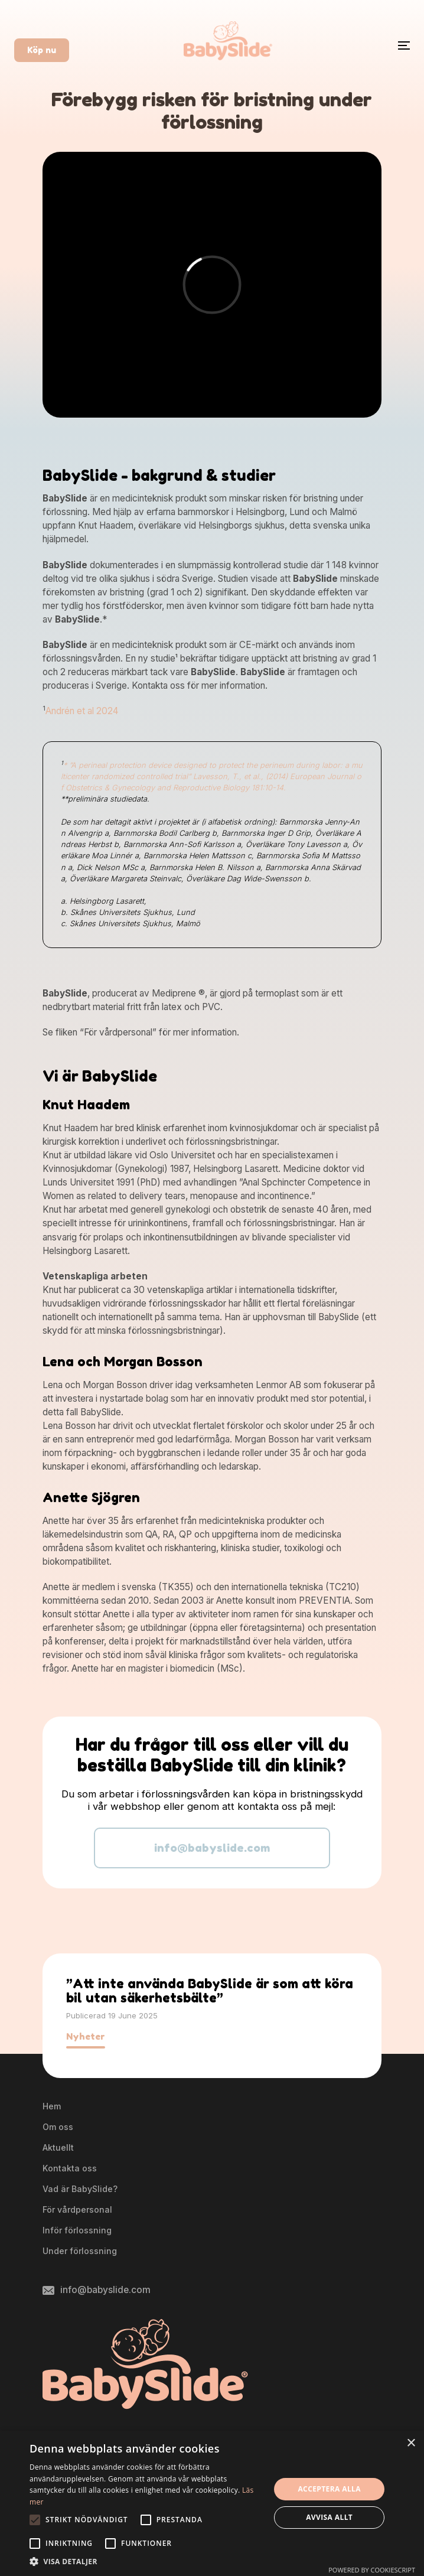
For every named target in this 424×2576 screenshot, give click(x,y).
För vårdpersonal (77, 2209)
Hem (52, 2106)
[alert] (212, 2503)
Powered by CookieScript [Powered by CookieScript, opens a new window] (371, 2569)
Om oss (58, 2127)
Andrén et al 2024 (82, 711)
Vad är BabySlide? (80, 2189)
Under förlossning (80, 2251)
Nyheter (85, 2036)
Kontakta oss (70, 2168)
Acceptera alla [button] (329, 2489)
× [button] (410, 2443)
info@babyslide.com (212, 1848)
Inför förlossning (77, 2230)
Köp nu (41, 50)
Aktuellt (58, 2147)
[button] (146, 2561)
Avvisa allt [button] (329, 2517)
